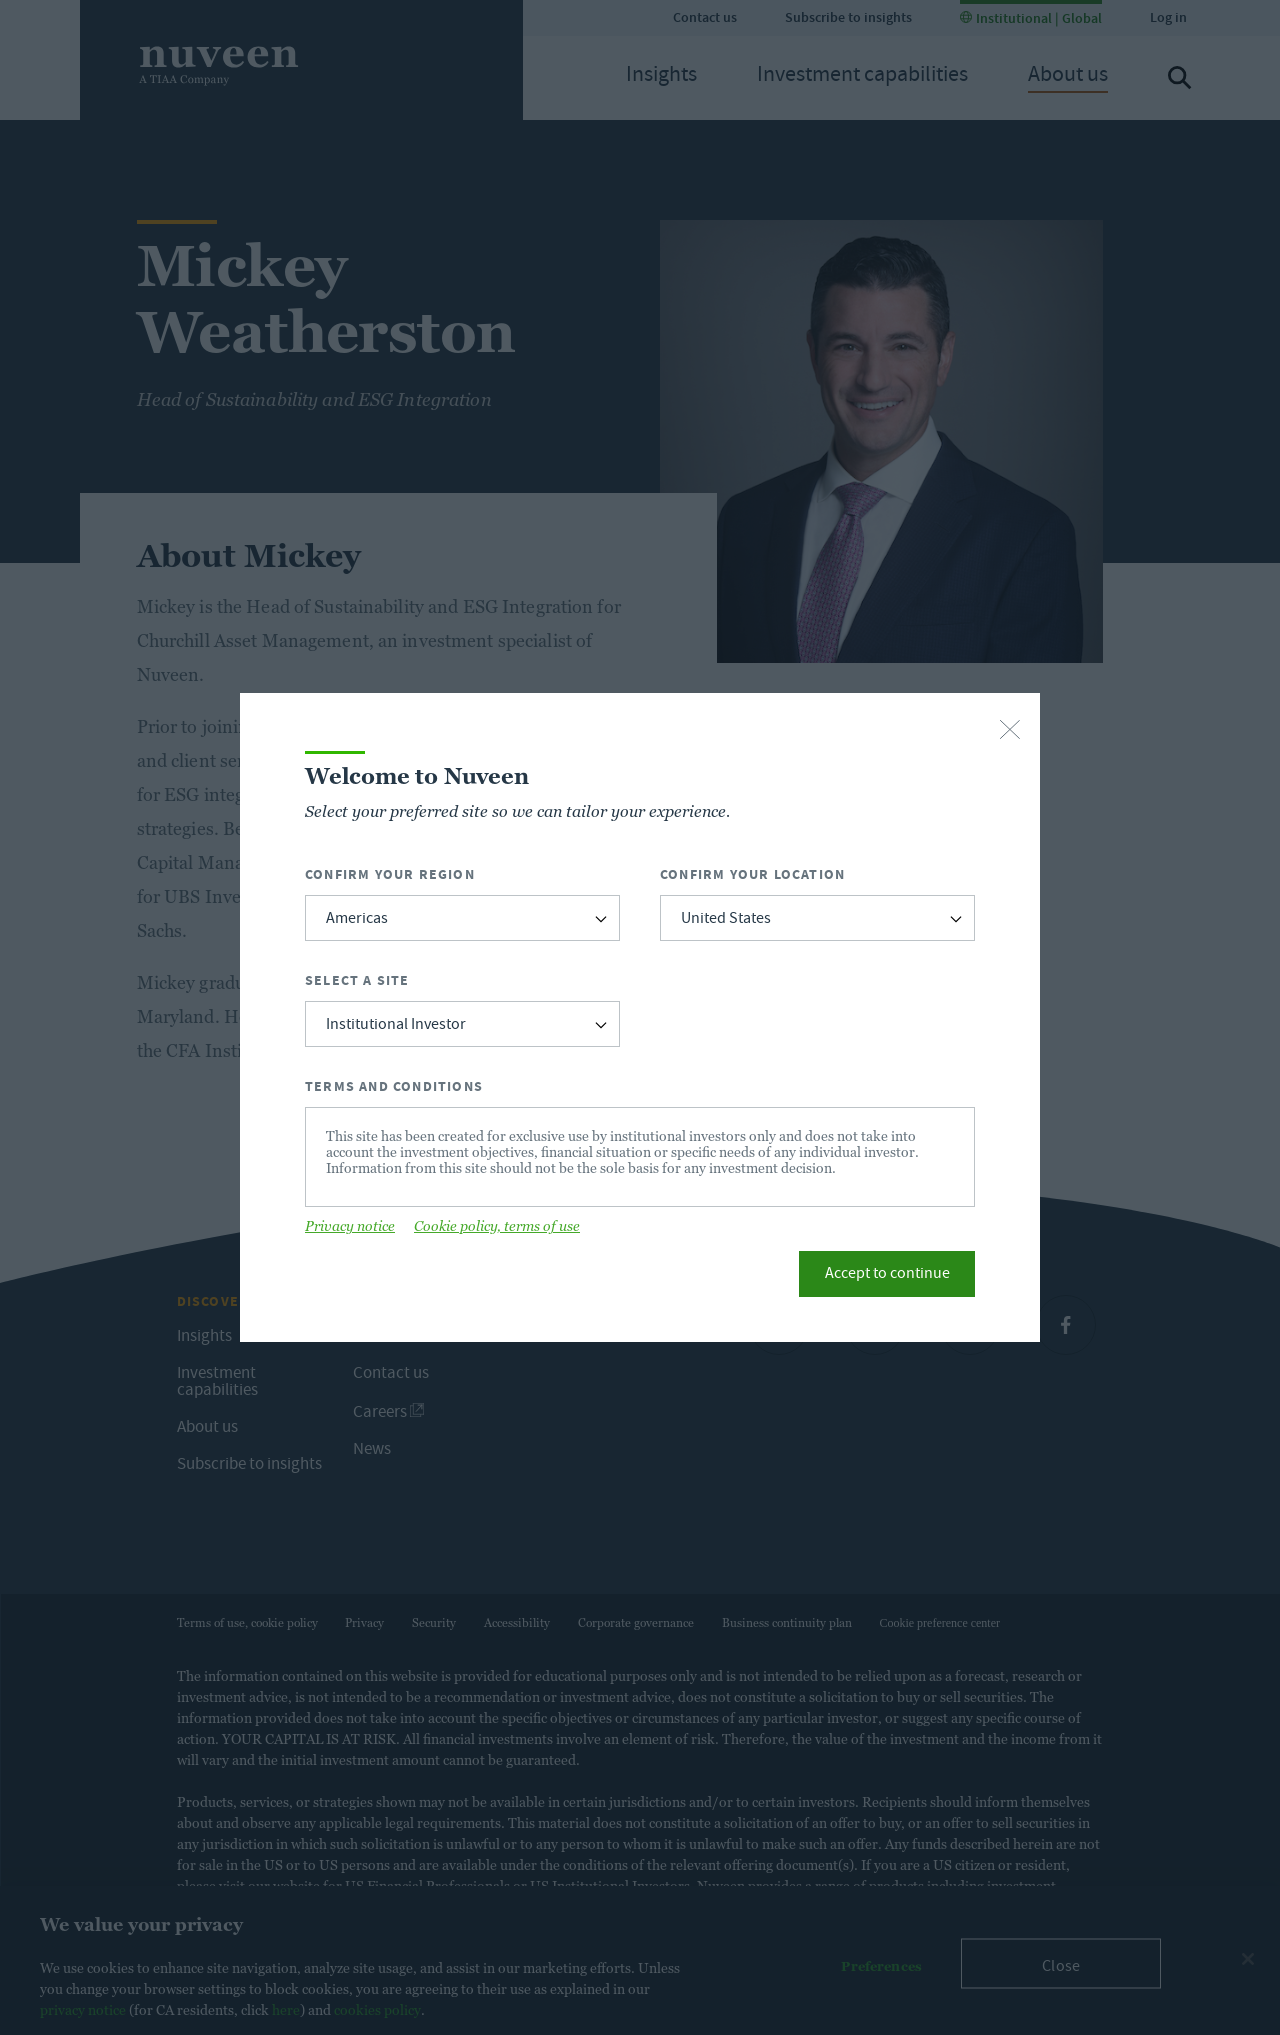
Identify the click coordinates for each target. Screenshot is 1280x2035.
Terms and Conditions (394, 1086)
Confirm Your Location (752, 874)
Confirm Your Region (390, 874)
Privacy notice (350, 1226)
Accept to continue (887, 1275)
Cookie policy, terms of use (497, 1226)
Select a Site (357, 980)
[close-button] (1010, 731)
